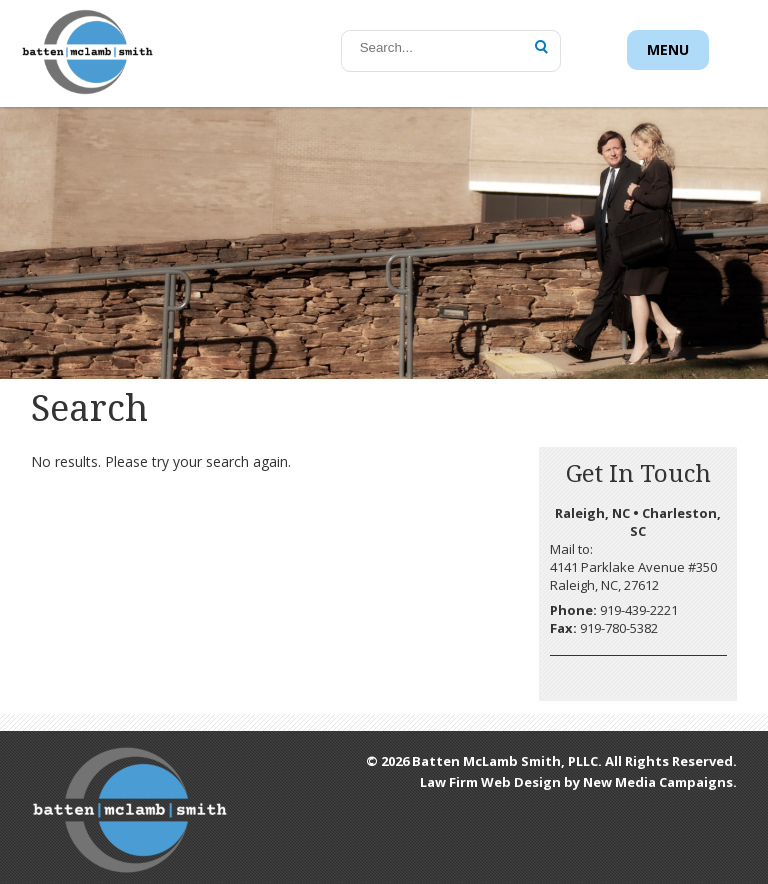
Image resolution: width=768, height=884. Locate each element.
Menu (668, 49)
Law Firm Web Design (490, 782)
